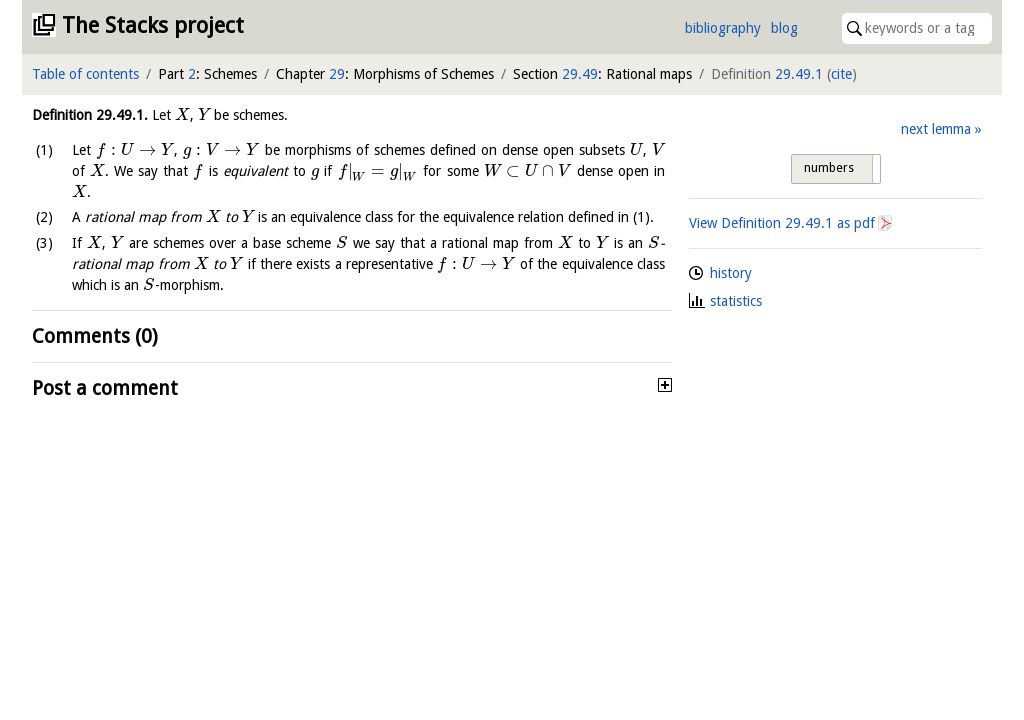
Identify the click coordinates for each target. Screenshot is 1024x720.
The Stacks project (153, 25)
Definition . (90, 115)
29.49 (580, 74)
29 (337, 74)
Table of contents (85, 74)
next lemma (936, 129)
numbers (829, 168)
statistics (736, 301)
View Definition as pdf (782, 223)
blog (784, 28)
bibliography (723, 28)
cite (841, 74)
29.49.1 (799, 74)
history (731, 273)
